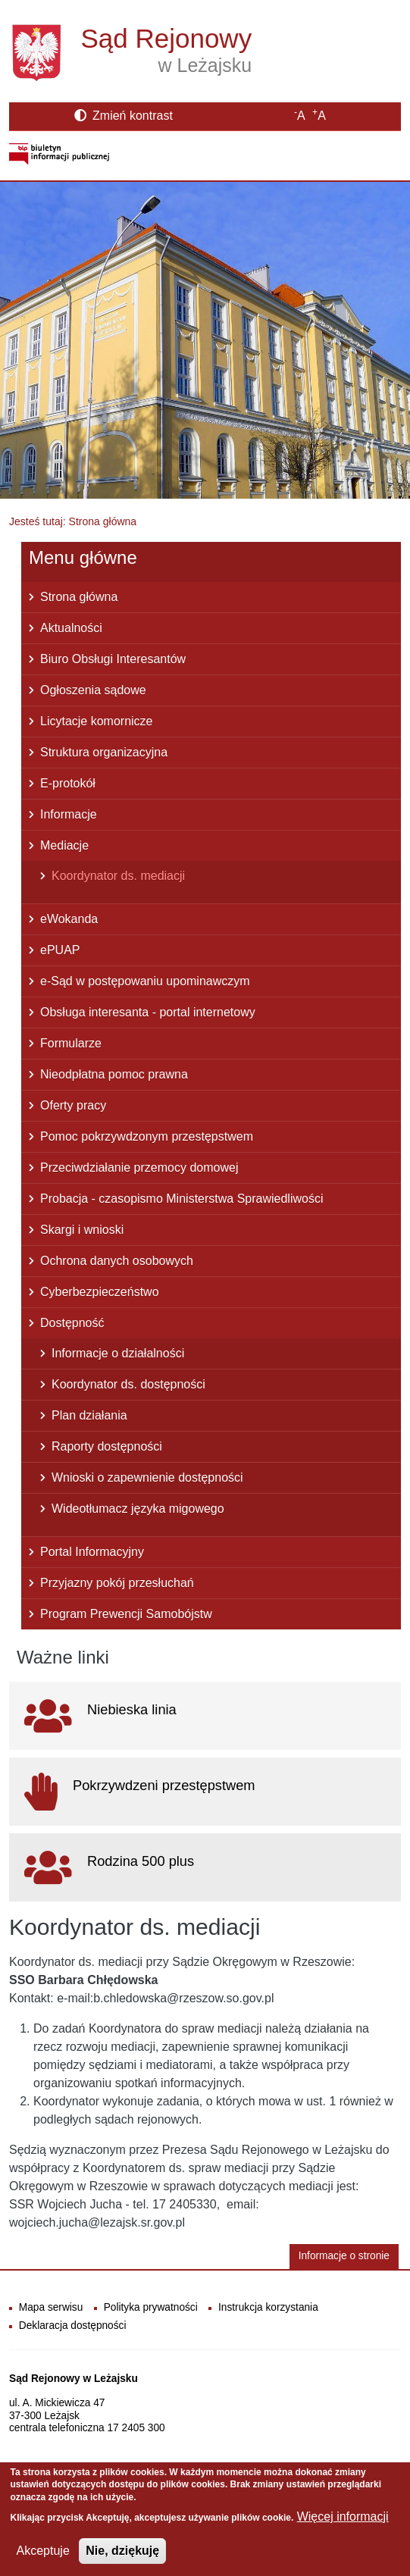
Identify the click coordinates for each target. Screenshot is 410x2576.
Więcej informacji (343, 2518)
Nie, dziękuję (122, 2552)
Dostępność (72, 1322)
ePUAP (60, 950)
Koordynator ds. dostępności (128, 1384)
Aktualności (71, 627)
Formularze (71, 1043)
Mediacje (64, 845)
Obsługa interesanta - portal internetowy (147, 1012)
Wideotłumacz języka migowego (138, 1508)
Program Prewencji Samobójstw (126, 1613)
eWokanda (69, 918)
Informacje (68, 814)
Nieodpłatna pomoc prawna (114, 1074)
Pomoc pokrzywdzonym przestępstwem (146, 1136)
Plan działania (89, 1415)
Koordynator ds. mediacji (118, 875)
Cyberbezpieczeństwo (99, 1291)
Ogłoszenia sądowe (93, 690)
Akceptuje (43, 2552)
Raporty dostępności (107, 1446)
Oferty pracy (73, 1105)
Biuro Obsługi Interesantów (113, 659)
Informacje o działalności (118, 1353)
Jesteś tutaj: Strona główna (72, 521)
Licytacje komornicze (96, 721)
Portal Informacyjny (92, 1551)
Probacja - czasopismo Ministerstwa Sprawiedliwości (181, 1198)
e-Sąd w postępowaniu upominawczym (145, 981)
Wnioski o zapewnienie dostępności (147, 1477)
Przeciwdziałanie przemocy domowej (139, 1167)
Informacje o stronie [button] (344, 2255)
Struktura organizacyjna (103, 752)
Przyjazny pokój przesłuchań (117, 1582)
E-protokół (67, 783)
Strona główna (78, 596)
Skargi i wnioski (82, 1229)
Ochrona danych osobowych (116, 1260)
